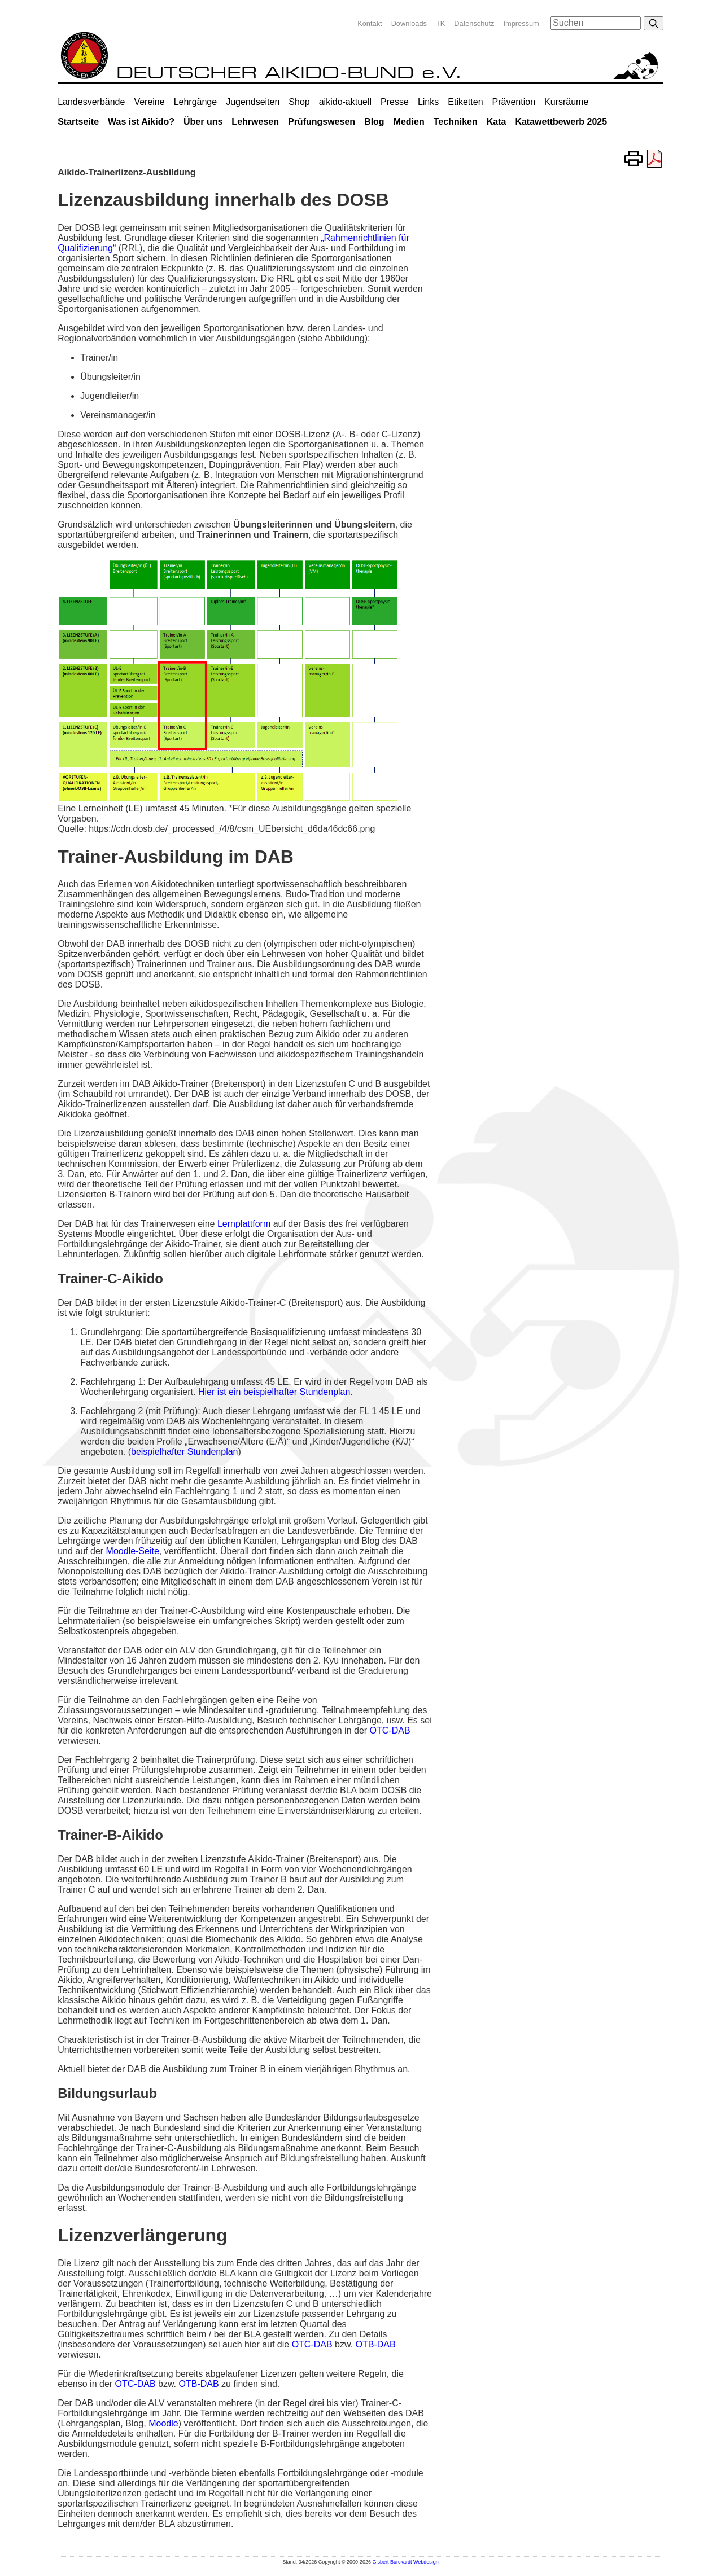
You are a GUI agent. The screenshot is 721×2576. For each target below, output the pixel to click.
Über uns (202, 121)
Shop (299, 102)
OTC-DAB (390, 1730)
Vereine (149, 102)
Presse (395, 102)
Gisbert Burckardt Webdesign (405, 2562)
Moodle (163, 2423)
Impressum (521, 23)
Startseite (78, 121)
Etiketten (465, 102)
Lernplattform (243, 1223)
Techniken (456, 121)
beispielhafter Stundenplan (184, 1451)
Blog (374, 121)
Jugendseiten (252, 102)
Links (428, 102)
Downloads (409, 23)
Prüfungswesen (321, 121)
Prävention (514, 102)
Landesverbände (91, 102)
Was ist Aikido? (141, 121)
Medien (409, 121)
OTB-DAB (376, 2344)
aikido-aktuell (345, 102)
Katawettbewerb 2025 (561, 121)
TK (440, 23)
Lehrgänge (195, 102)
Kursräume (566, 102)
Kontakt (369, 23)
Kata (496, 121)
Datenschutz (474, 23)
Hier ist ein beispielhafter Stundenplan (274, 1392)
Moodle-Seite (132, 1551)
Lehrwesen (255, 121)
